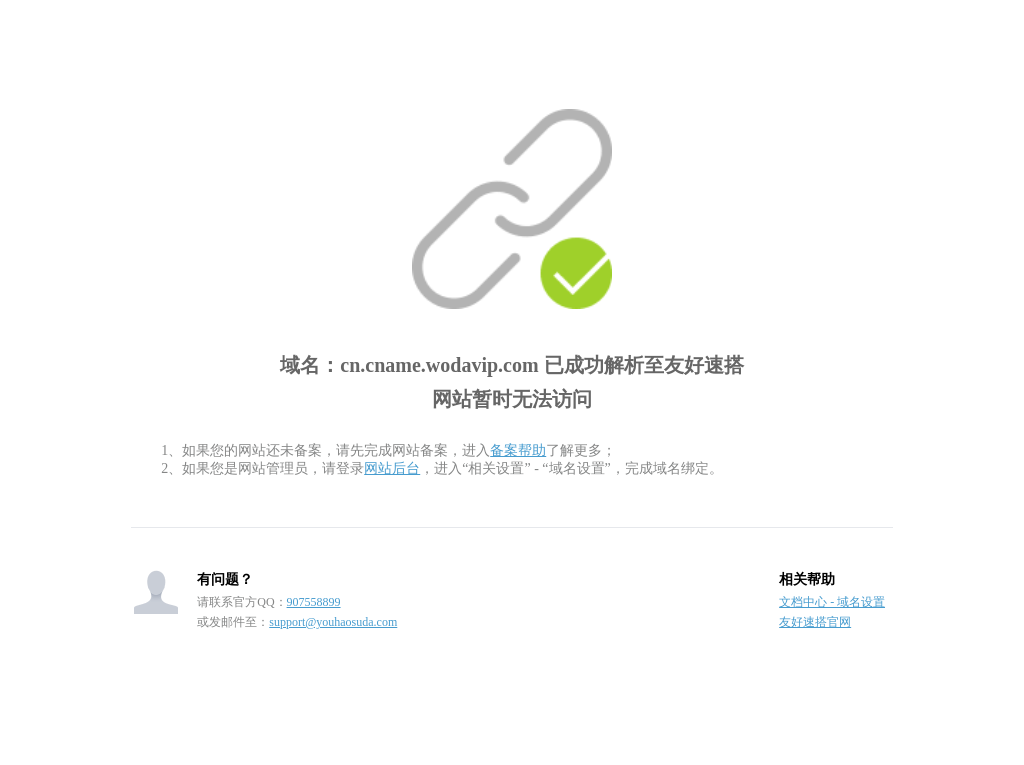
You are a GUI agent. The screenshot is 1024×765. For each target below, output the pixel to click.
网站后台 (392, 468)
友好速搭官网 (815, 622)
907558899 (314, 602)
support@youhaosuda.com (333, 622)
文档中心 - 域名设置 (832, 602)
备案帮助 (518, 450)
